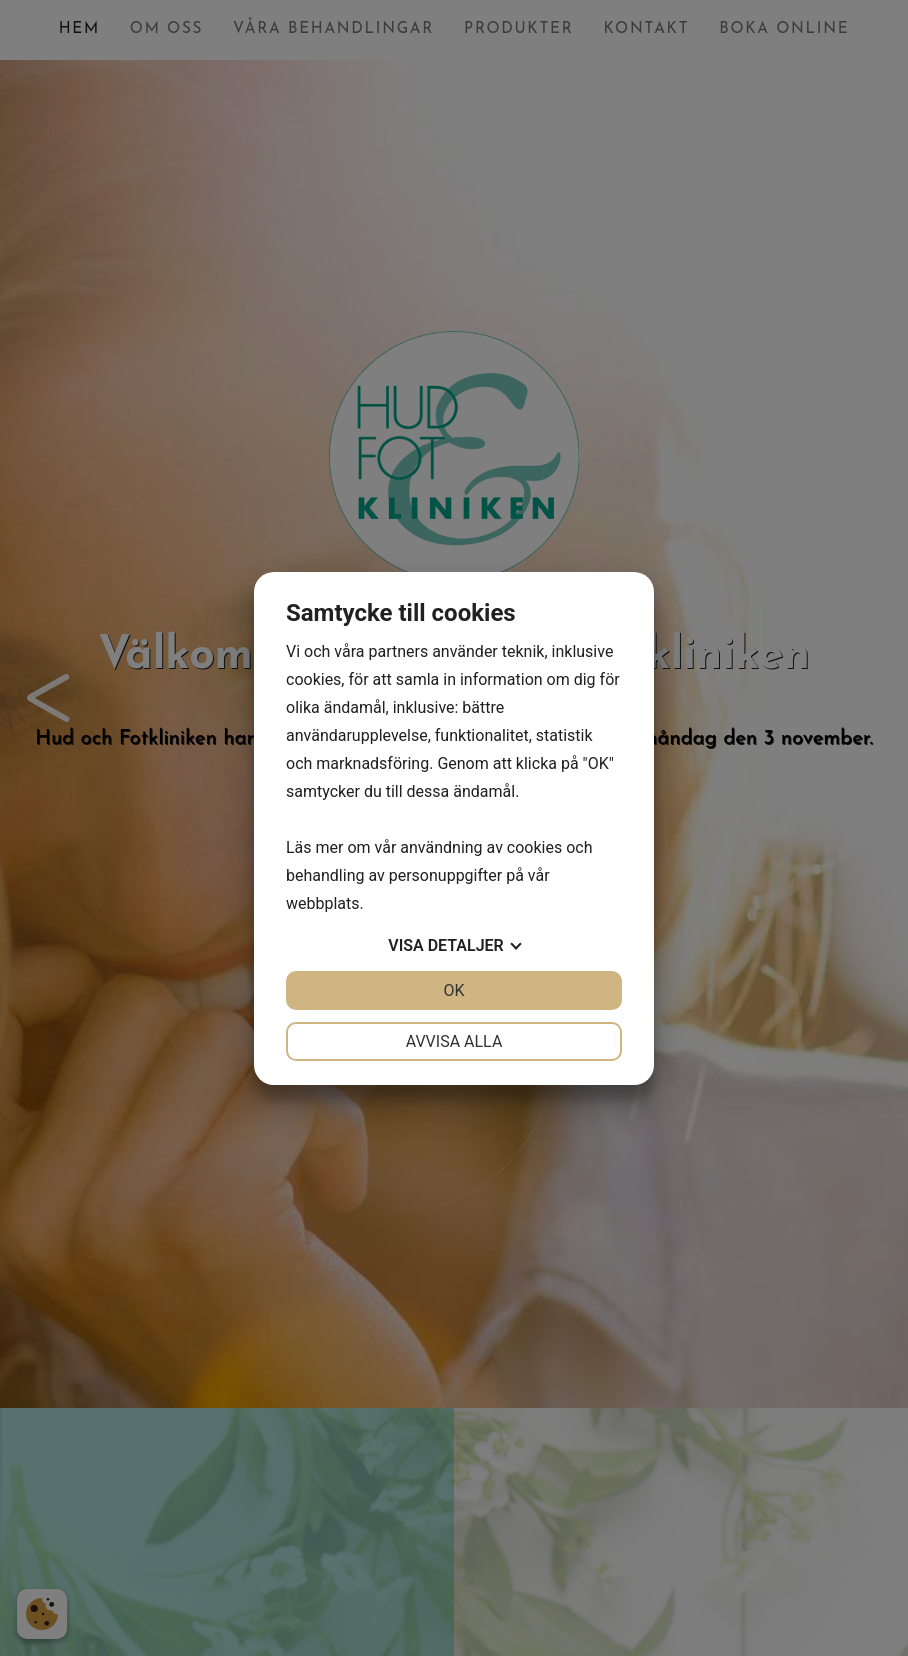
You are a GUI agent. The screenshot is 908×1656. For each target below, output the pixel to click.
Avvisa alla (454, 1041)
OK (453, 990)
